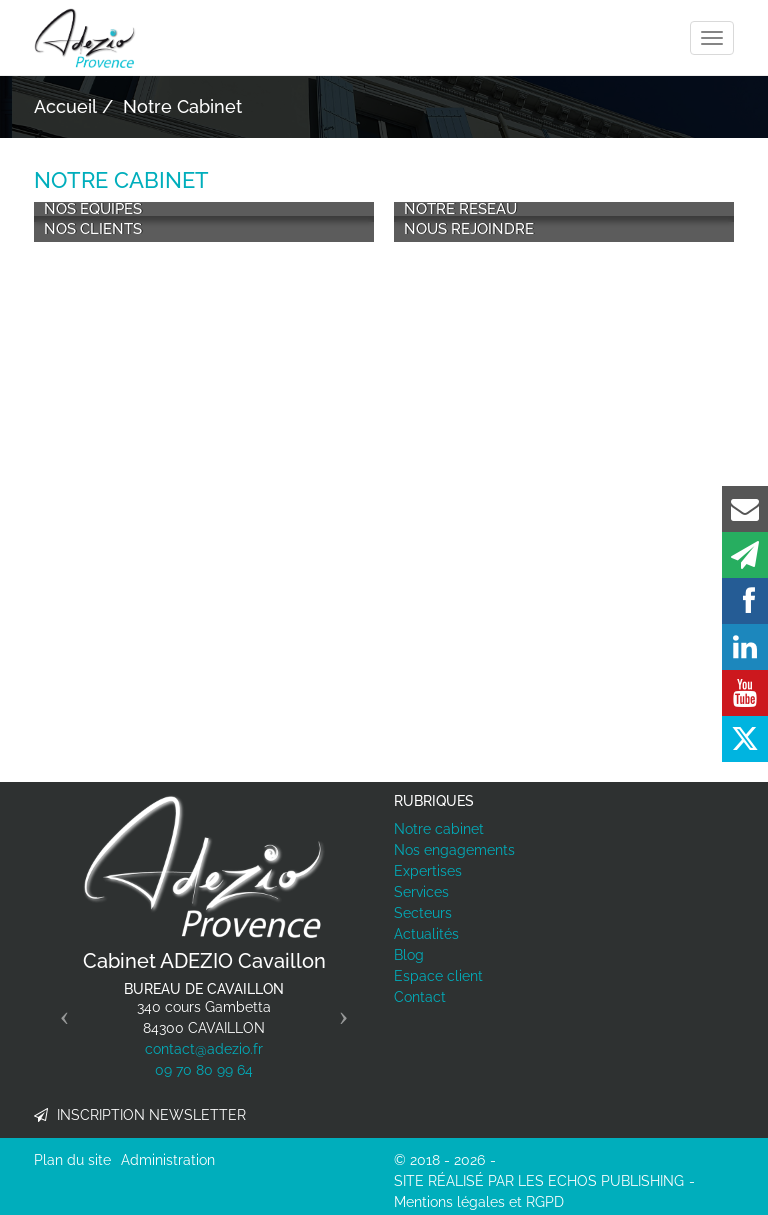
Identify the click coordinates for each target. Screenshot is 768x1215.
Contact (420, 997)
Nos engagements (454, 850)
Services (421, 892)
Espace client (438, 976)
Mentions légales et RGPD (479, 1202)
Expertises (428, 871)
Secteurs (423, 913)
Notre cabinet (439, 829)
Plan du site (72, 1160)
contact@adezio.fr (204, 1049)
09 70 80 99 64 (204, 1070)
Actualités (426, 934)
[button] (59, 1009)
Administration (168, 1160)
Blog (409, 955)
